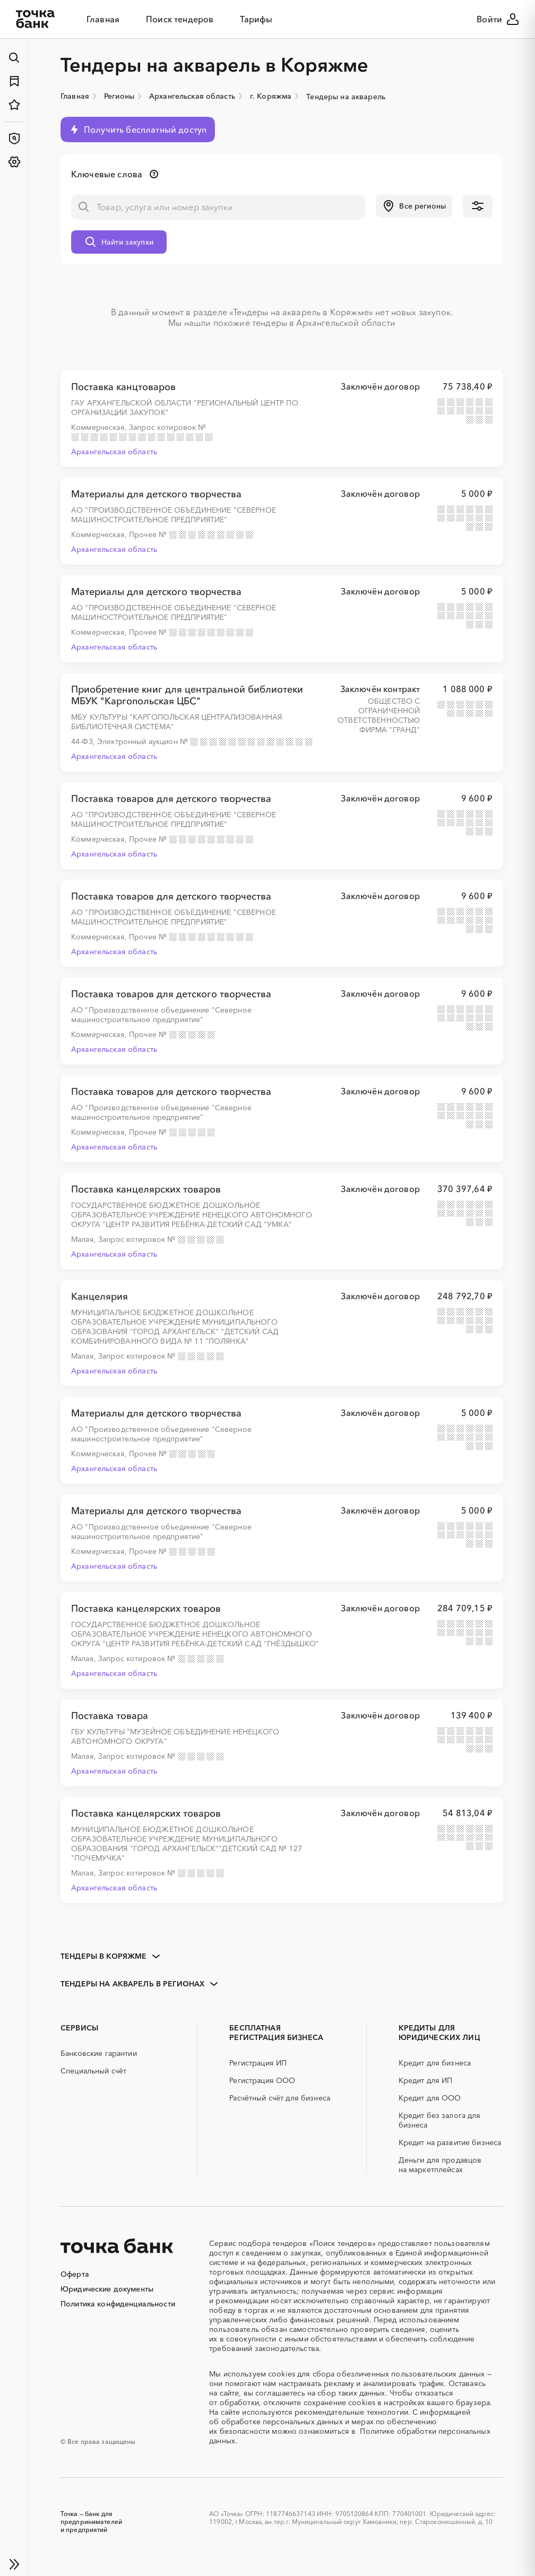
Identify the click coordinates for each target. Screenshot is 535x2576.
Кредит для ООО (430, 2098)
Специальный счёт (93, 2071)
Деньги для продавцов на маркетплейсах (440, 2164)
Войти (498, 19)
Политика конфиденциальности (118, 2304)
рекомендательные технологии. (352, 2412)
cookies (281, 2374)
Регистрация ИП (258, 2063)
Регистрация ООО (262, 2080)
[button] (414, 206)
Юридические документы (107, 2289)
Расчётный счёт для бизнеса (279, 2098)
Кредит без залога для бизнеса (440, 2120)
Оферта (75, 2274)
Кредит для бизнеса (435, 2063)
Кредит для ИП (426, 2080)
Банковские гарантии (99, 2053)
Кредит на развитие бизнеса (450, 2142)
